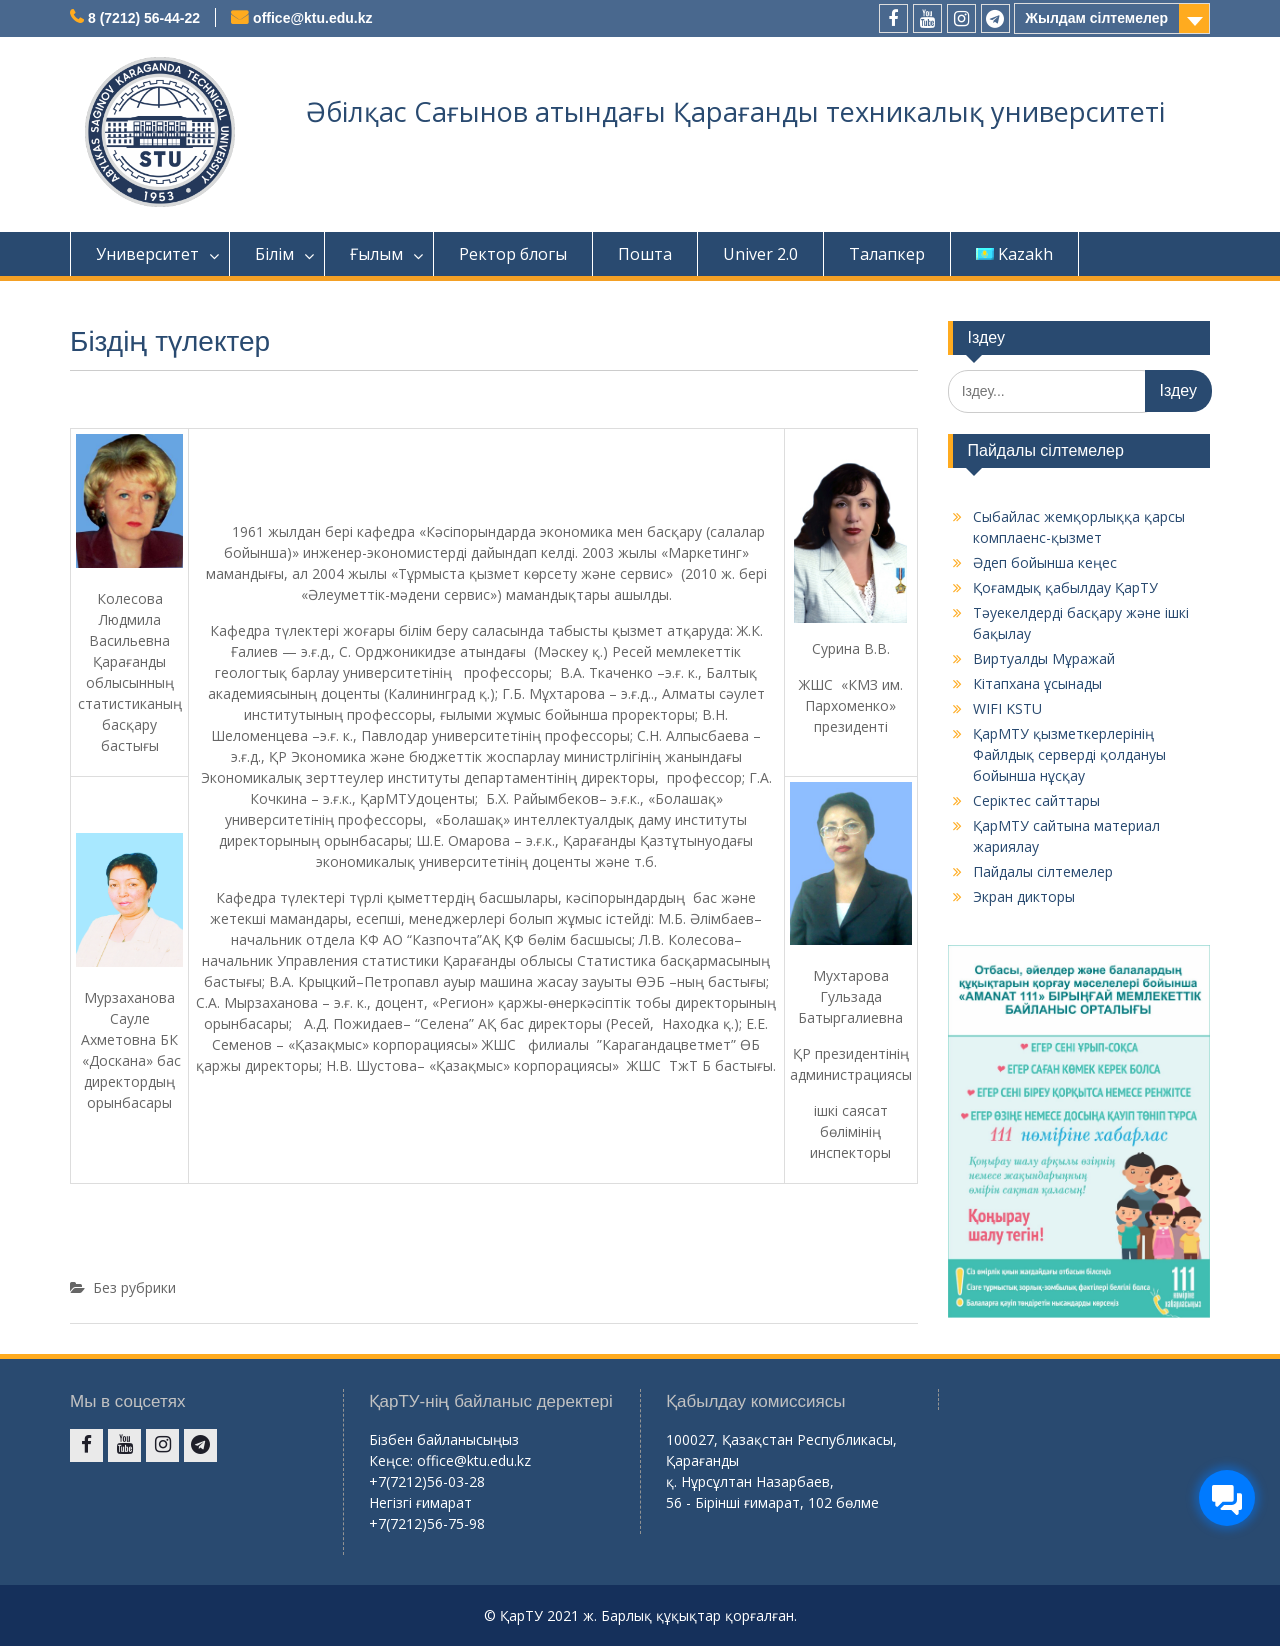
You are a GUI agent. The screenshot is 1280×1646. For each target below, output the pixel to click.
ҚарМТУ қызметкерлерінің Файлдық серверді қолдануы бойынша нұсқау (1069, 754)
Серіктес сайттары (1036, 800)
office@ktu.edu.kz (312, 18)
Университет (147, 254)
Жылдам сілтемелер (1096, 18)
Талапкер (887, 254)
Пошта (645, 254)
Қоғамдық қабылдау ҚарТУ (1065, 587)
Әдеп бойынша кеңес (1045, 562)
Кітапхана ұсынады (1037, 683)
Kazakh (1014, 254)
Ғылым (376, 254)
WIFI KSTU (1007, 708)
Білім (274, 254)
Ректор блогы (513, 254)
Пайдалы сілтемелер (1043, 871)
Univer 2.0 (760, 254)
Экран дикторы (1024, 896)
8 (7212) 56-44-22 (144, 18)
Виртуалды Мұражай (1044, 658)
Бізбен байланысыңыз (444, 1439)
